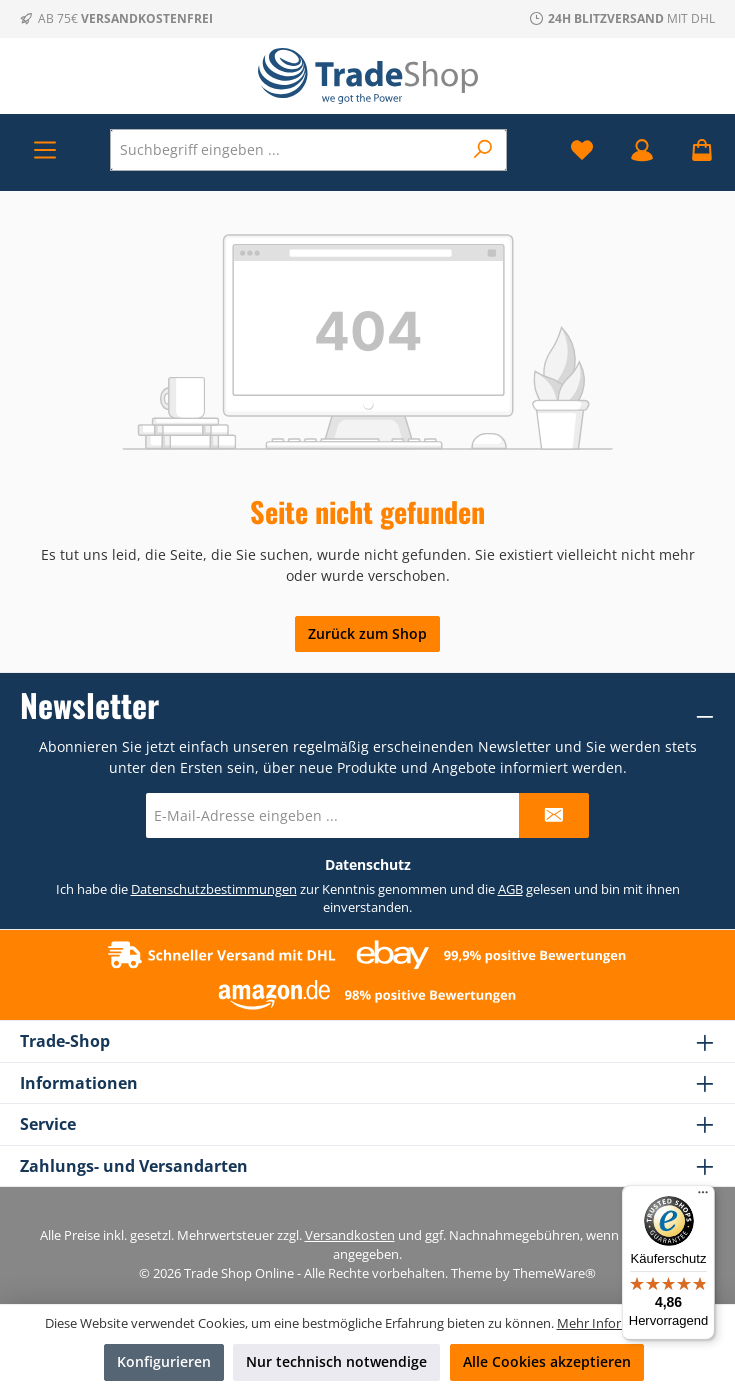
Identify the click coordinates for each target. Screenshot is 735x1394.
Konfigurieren (164, 1361)
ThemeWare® (554, 1273)
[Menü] (45, 149)
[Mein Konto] (642, 149)
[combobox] (286, 150)
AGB (510, 889)
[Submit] (554, 815)
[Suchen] (483, 150)
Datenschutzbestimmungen (214, 889)
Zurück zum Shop (367, 633)
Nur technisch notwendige (336, 1361)
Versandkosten (350, 1235)
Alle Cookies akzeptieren (547, 1361)
